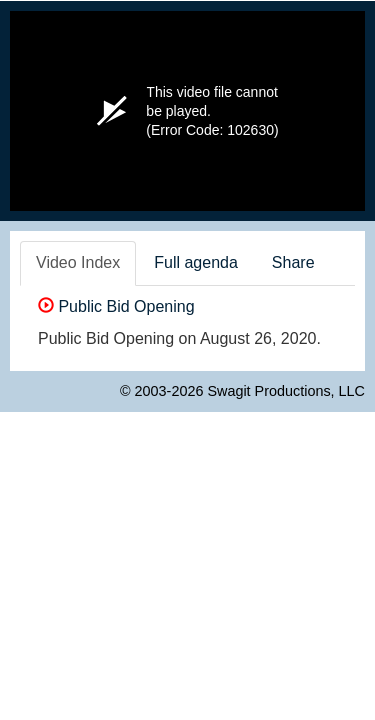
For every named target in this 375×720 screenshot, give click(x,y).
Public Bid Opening (116, 306)
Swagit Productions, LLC (286, 391)
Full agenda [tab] (196, 262)
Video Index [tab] (78, 262)
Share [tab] (293, 262)
